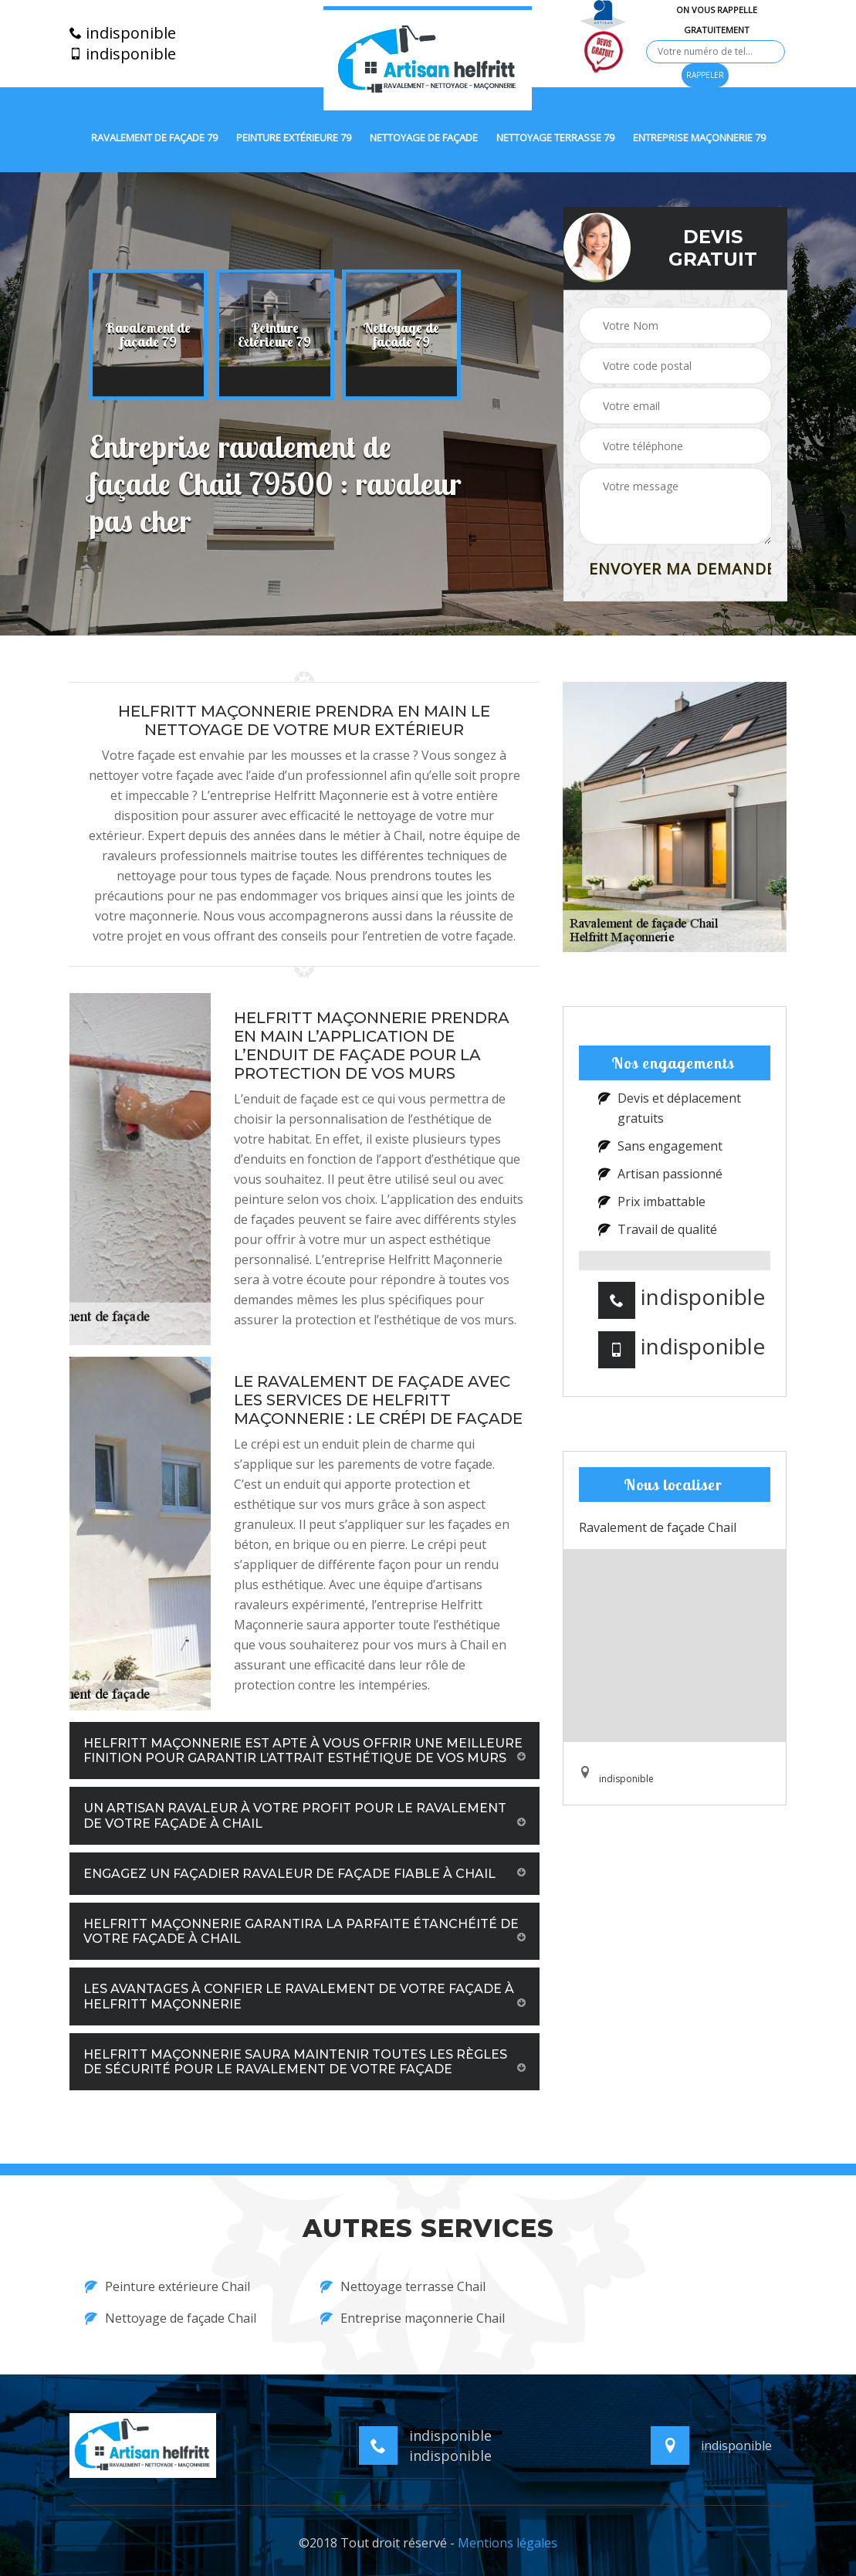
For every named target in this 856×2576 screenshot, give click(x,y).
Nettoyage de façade (424, 138)
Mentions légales (507, 2542)
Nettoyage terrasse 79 (555, 138)
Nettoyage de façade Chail (170, 2318)
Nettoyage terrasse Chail (403, 2286)
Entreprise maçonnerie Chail (412, 2318)
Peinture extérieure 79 (293, 138)
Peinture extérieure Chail (167, 2286)
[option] (148, 335)
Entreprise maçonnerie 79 (699, 138)
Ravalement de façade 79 (154, 138)
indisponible (122, 33)
